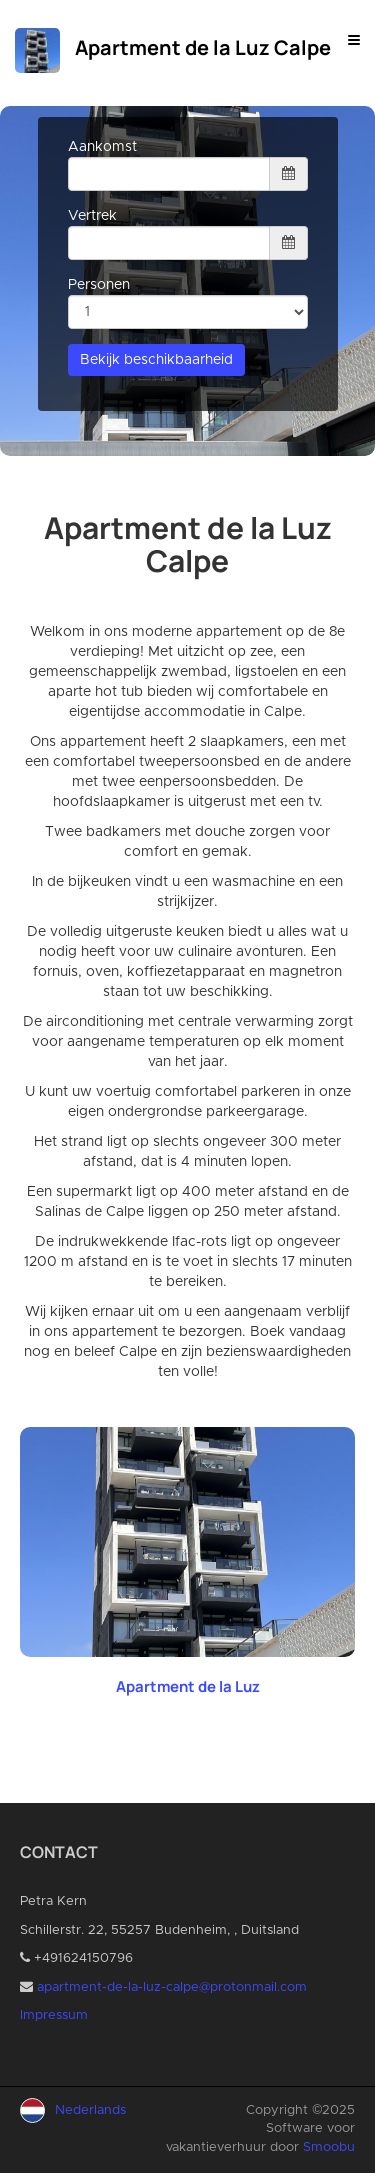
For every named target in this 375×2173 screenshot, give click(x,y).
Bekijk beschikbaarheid (156, 360)
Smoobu (329, 2147)
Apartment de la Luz (188, 1686)
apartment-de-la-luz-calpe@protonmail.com (172, 1987)
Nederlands (90, 2110)
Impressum (54, 2015)
